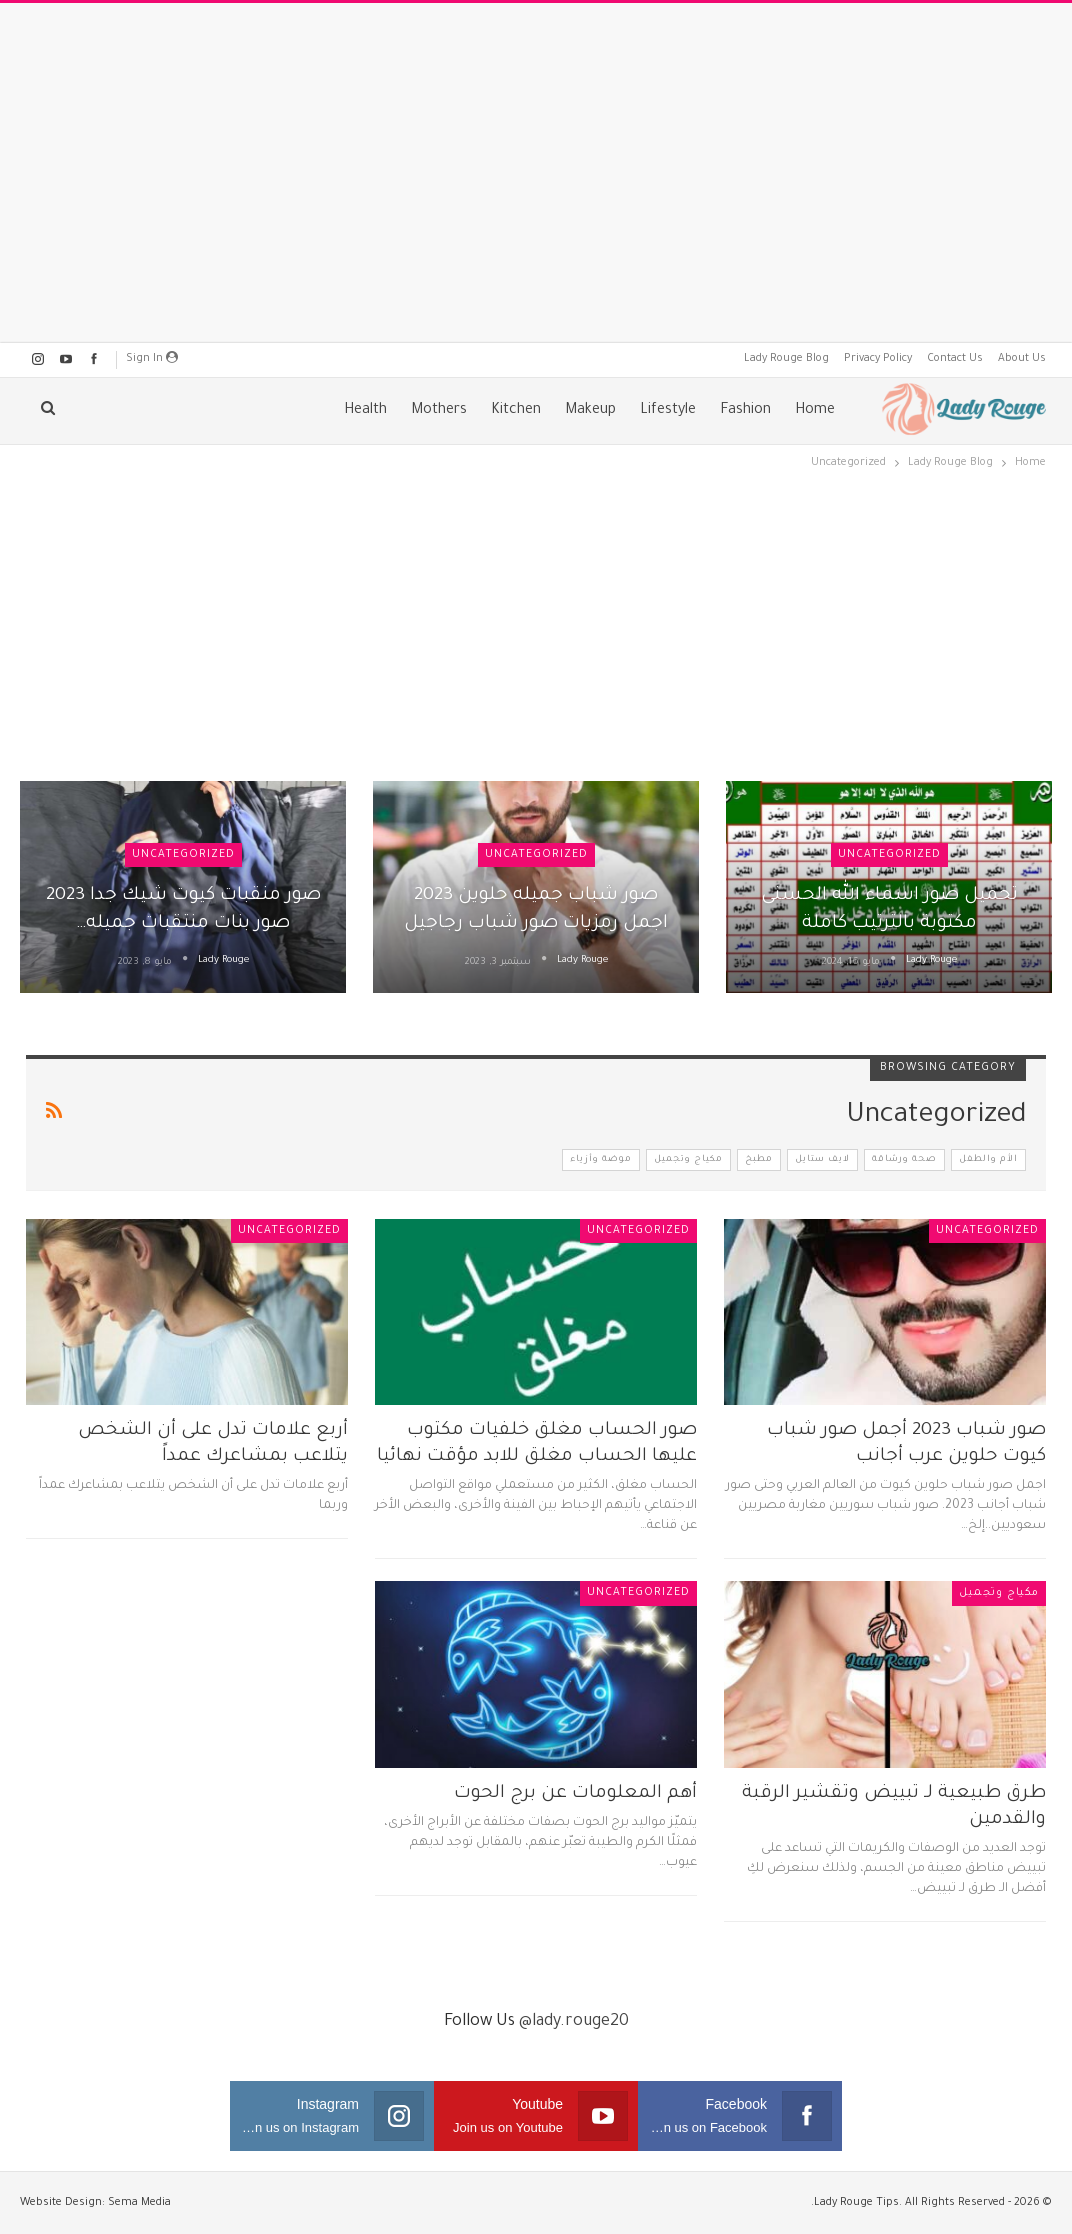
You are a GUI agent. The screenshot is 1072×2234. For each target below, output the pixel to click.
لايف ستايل (822, 1160)
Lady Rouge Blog (786, 359)
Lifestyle (668, 411)
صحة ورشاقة (904, 1160)
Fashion (745, 411)
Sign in (152, 358)
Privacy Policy (878, 359)
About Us (1022, 359)
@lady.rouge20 (574, 2022)
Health (365, 411)
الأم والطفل (988, 1160)
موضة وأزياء (601, 1160)
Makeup (590, 411)
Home (815, 411)
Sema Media (139, 2203)
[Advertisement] (536, 173)
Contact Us (955, 359)
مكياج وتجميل (688, 1160)
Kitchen (516, 411)
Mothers (439, 411)
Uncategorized (889, 855)
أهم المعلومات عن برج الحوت (575, 1794)
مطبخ (759, 1160)
